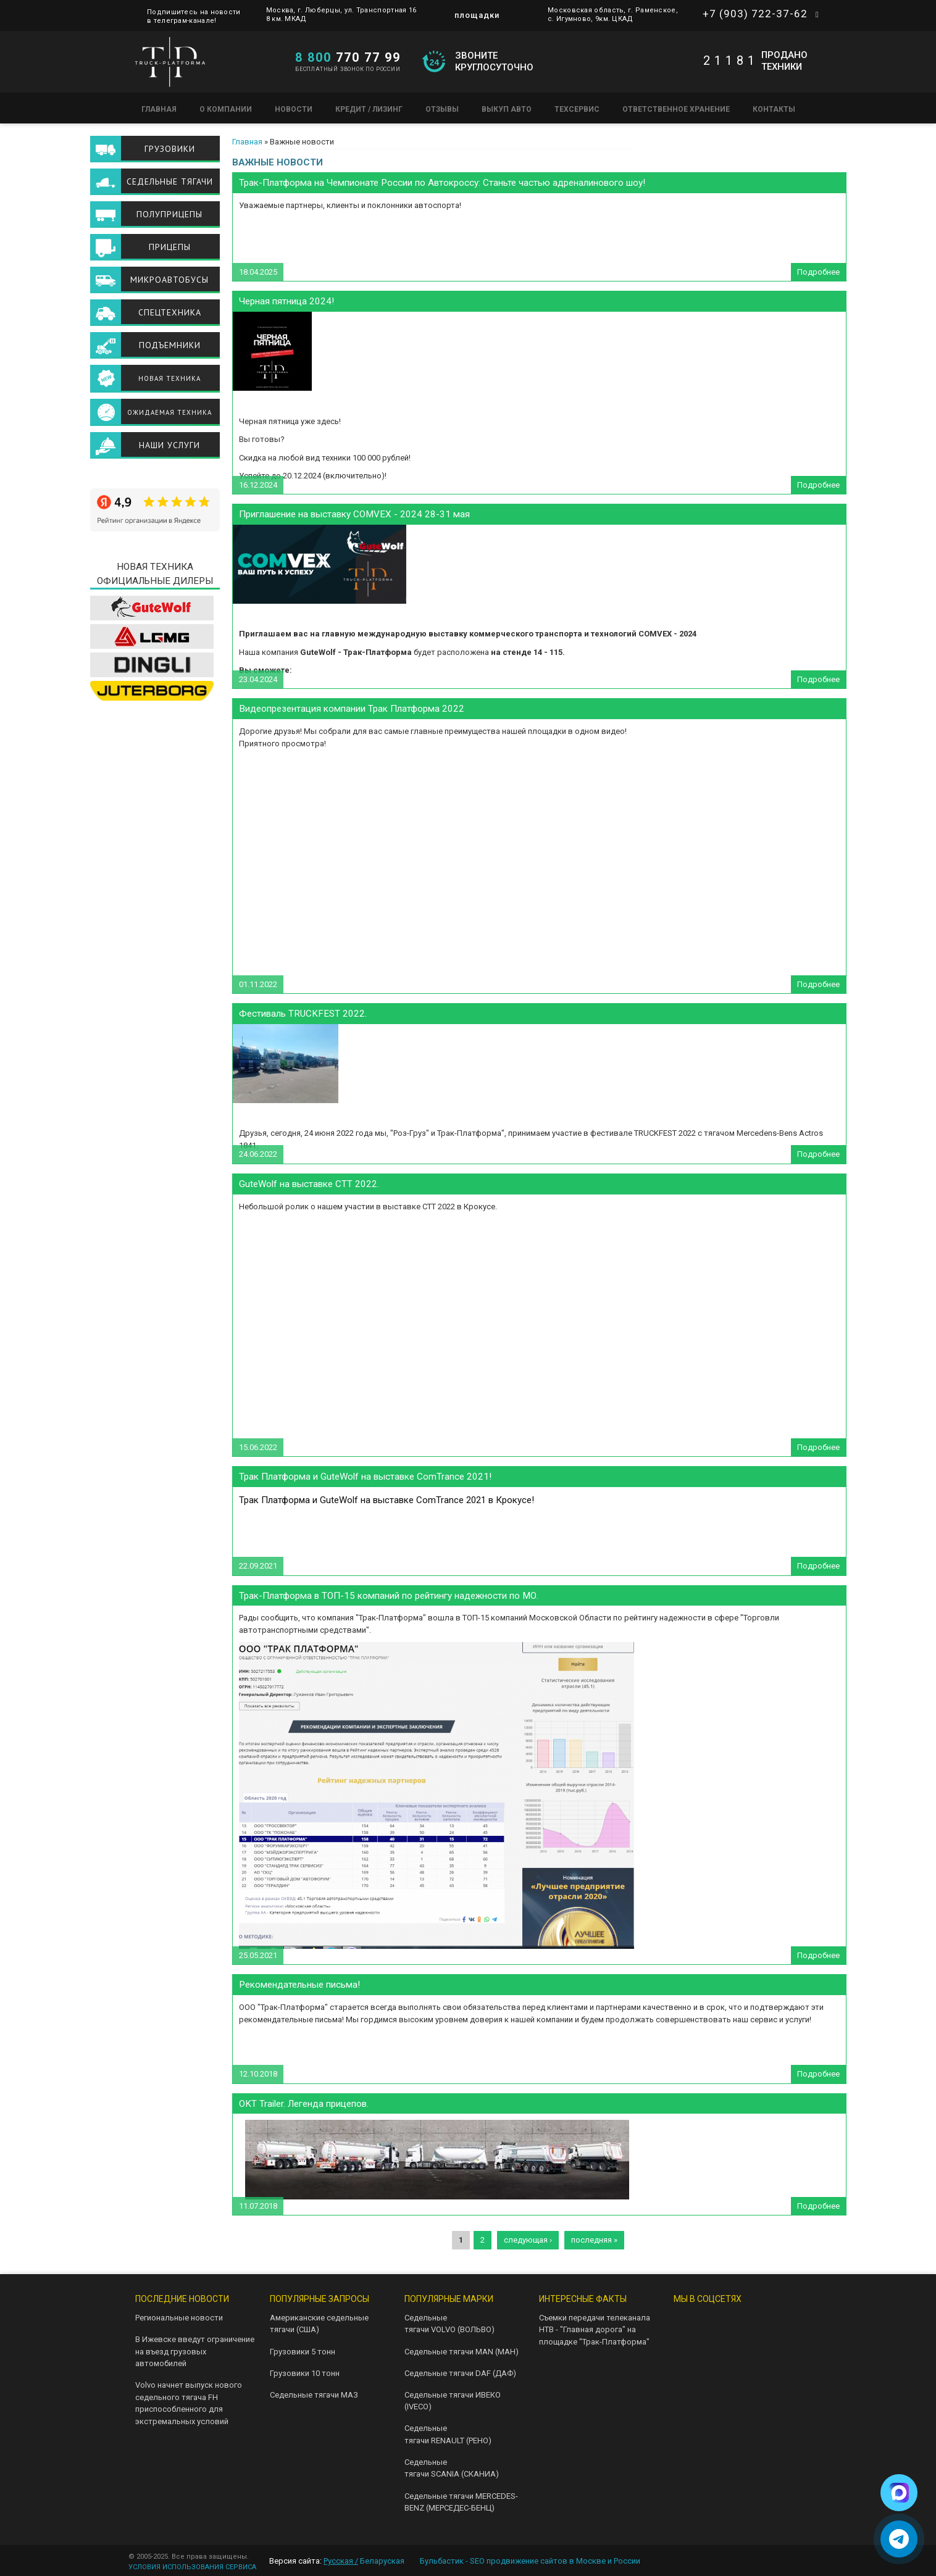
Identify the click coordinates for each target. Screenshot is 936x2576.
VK (684, 2322)
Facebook (724, 2351)
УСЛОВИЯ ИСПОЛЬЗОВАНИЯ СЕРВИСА (192, 2567)
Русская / (341, 2561)
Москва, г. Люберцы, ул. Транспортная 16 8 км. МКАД (341, 14)
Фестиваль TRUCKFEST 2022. (303, 1013)
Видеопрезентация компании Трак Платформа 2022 (351, 708)
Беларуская (382, 2561)
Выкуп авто (507, 109)
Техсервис (577, 109)
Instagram (684, 2351)
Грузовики (169, 148)
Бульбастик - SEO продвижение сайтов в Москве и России (530, 2561)
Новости (293, 109)
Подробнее (821, 273)
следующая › (528, 2240)
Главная (159, 109)
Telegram (724, 2322)
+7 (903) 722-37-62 (755, 13)
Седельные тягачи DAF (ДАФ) (460, 2373)
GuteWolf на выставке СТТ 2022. (309, 1184)
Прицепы (170, 246)
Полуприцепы (169, 214)
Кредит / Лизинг (369, 109)
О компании (225, 109)
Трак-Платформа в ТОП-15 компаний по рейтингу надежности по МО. (388, 1595)
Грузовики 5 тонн (302, 2351)
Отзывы (442, 109)
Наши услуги (169, 445)
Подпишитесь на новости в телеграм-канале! (194, 12)
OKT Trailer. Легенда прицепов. (304, 2103)
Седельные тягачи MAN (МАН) (461, 2351)
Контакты (774, 109)
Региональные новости (179, 2317)
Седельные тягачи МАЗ (314, 2394)
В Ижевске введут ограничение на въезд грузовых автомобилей (194, 2351)
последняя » (594, 2240)
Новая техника (169, 378)
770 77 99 (348, 57)
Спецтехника (169, 312)
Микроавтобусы (169, 279)
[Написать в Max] (898, 2492)
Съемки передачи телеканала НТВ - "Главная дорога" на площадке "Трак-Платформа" (594, 2329)
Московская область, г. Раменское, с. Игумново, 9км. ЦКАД (613, 14)
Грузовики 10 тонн (305, 2373)
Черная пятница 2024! (286, 301)
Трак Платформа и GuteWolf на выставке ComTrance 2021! (365, 1476)
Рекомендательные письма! (299, 1984)
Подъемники (170, 345)
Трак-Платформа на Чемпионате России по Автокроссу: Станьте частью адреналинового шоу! (442, 182)
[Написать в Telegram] (898, 2538)
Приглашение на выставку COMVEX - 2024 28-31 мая (354, 514)
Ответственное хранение (676, 109)
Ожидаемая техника (169, 412)
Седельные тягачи (170, 181)
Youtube (763, 2322)
